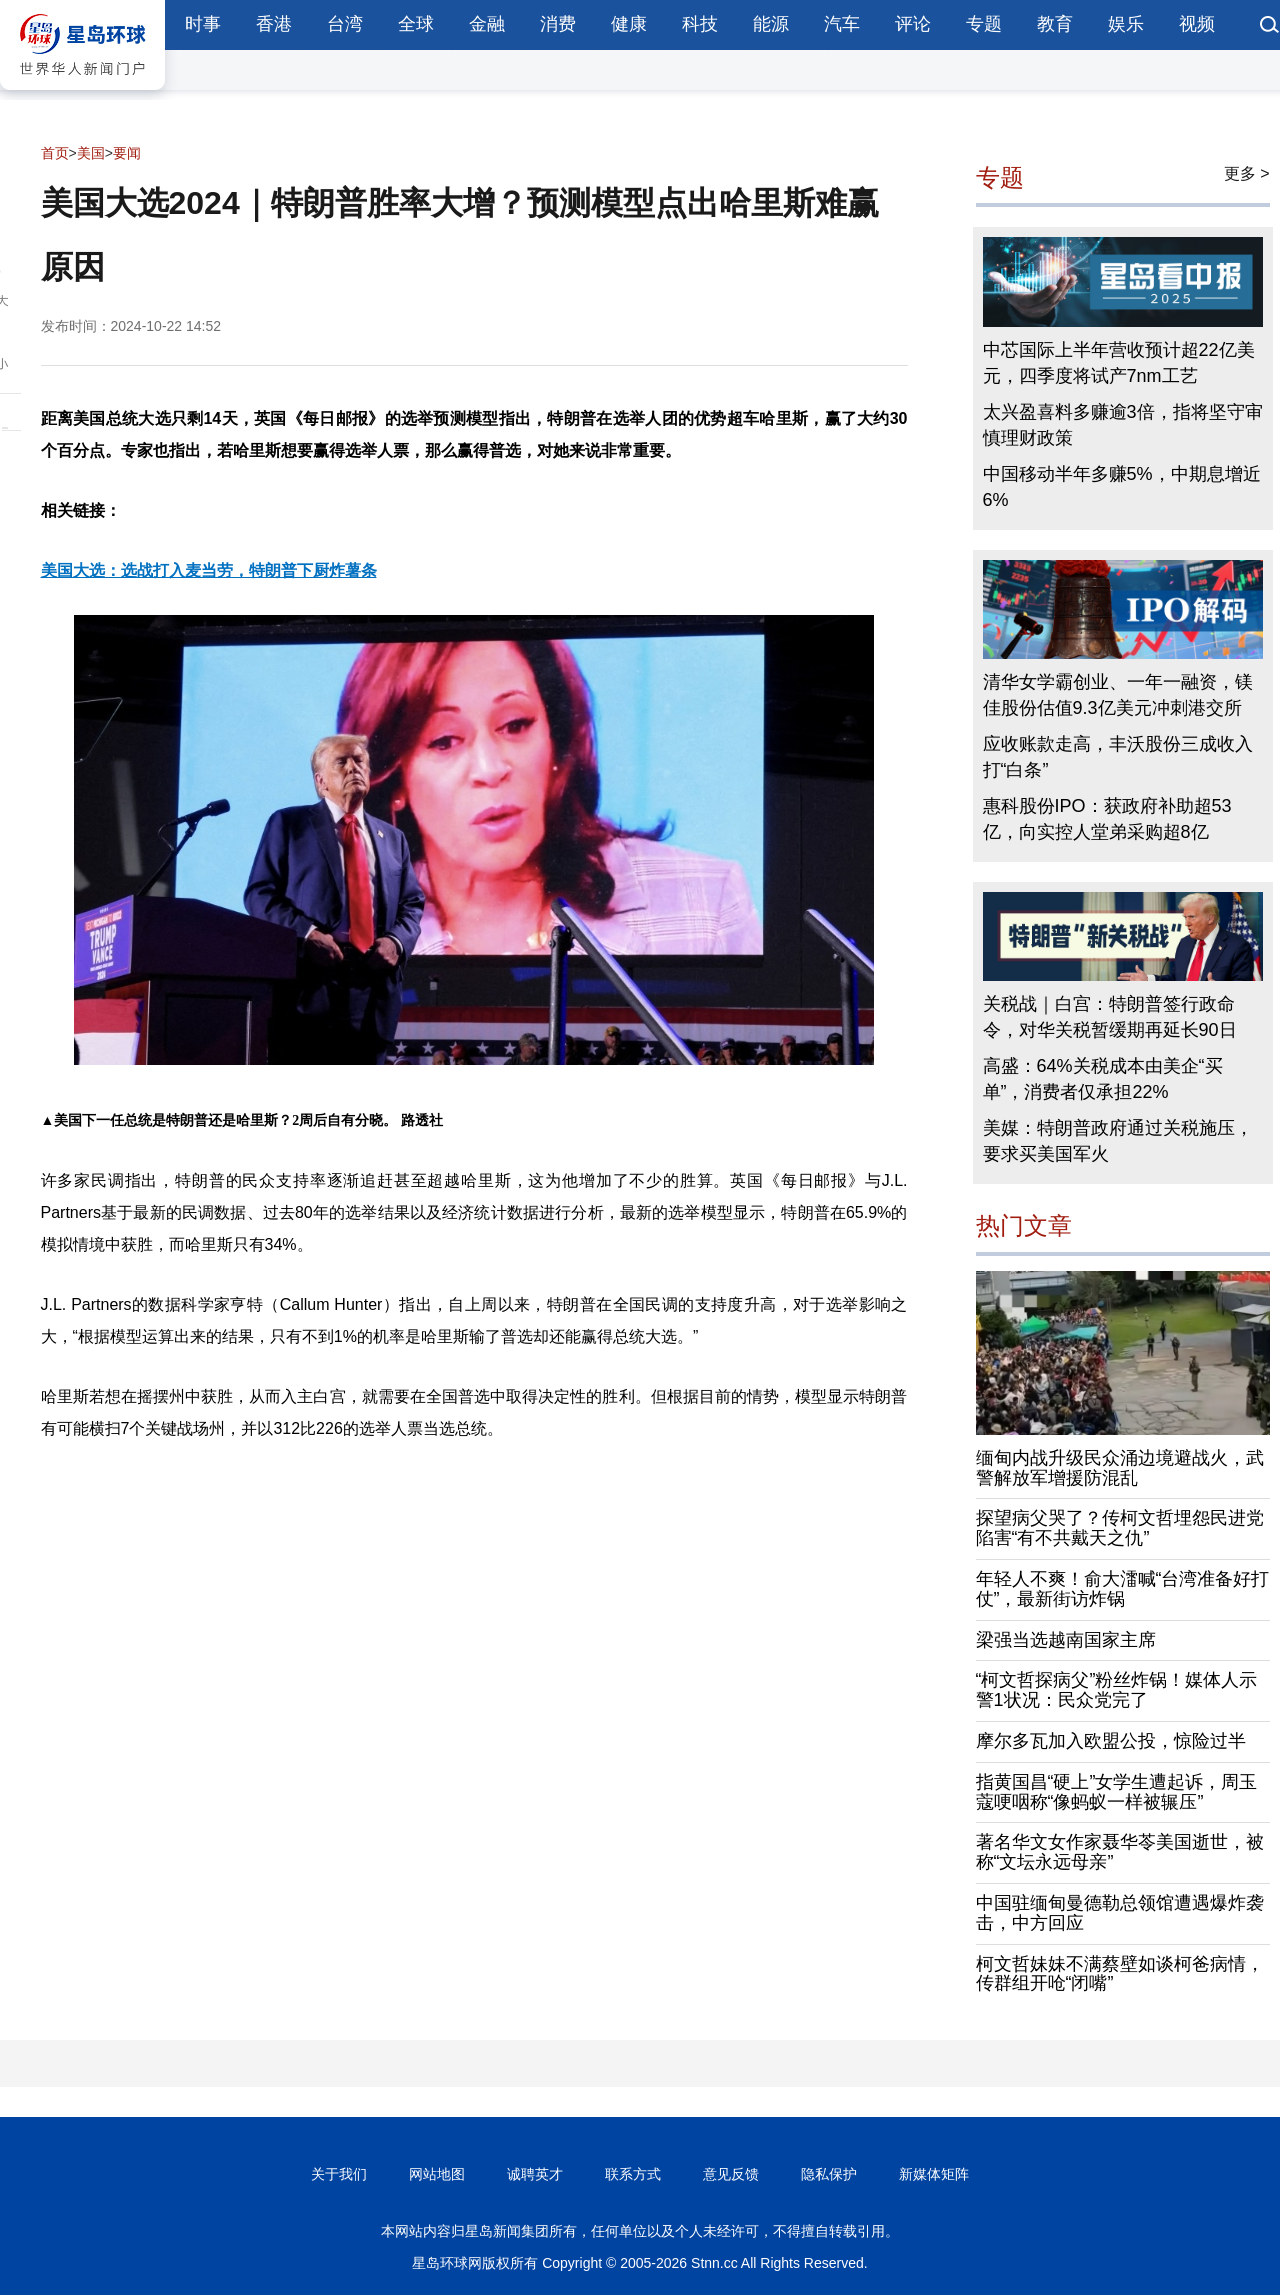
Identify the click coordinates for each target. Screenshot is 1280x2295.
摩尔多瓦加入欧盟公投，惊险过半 (1111, 1741)
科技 (700, 24)
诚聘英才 (535, 2174)
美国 (91, 153)
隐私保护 (829, 2174)
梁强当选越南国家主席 (1066, 1640)
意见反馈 (731, 2174)
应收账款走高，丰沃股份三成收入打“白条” (1118, 757)
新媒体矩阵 (934, 2174)
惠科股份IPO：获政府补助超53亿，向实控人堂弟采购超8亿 (1107, 819)
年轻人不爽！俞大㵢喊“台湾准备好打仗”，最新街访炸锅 (1123, 1589)
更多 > (1247, 173)
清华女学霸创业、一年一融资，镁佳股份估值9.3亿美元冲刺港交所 (1118, 695)
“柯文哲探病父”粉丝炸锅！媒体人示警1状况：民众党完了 (1117, 1690)
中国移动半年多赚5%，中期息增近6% (1122, 487)
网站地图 (437, 2174)
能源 (771, 24)
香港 (274, 24)
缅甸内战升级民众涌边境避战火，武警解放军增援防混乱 (1120, 1468)
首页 (55, 153)
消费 (558, 24)
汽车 (842, 24)
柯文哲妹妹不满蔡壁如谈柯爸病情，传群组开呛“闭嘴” (1120, 1974)
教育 (1055, 24)
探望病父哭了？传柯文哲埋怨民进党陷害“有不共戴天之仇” (1120, 1528)
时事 (203, 24)
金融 (487, 24)
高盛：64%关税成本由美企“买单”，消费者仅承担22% (1103, 1079)
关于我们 (339, 2174)
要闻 (127, 153)
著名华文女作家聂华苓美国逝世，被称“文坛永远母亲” (1120, 1852)
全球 (416, 24)
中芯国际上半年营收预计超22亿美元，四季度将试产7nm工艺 (1119, 363)
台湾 (345, 24)
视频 (1197, 24)
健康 (629, 24)
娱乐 (1126, 24)
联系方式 (633, 2174)
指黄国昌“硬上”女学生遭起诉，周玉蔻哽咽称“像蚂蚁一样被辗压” (1117, 1792)
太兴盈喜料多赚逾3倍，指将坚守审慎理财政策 (1123, 425)
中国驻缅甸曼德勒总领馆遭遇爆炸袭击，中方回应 (1120, 1913)
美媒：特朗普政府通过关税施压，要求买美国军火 (1118, 1141)
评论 (913, 24)
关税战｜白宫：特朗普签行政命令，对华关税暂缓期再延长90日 (1110, 1017)
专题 (984, 24)
